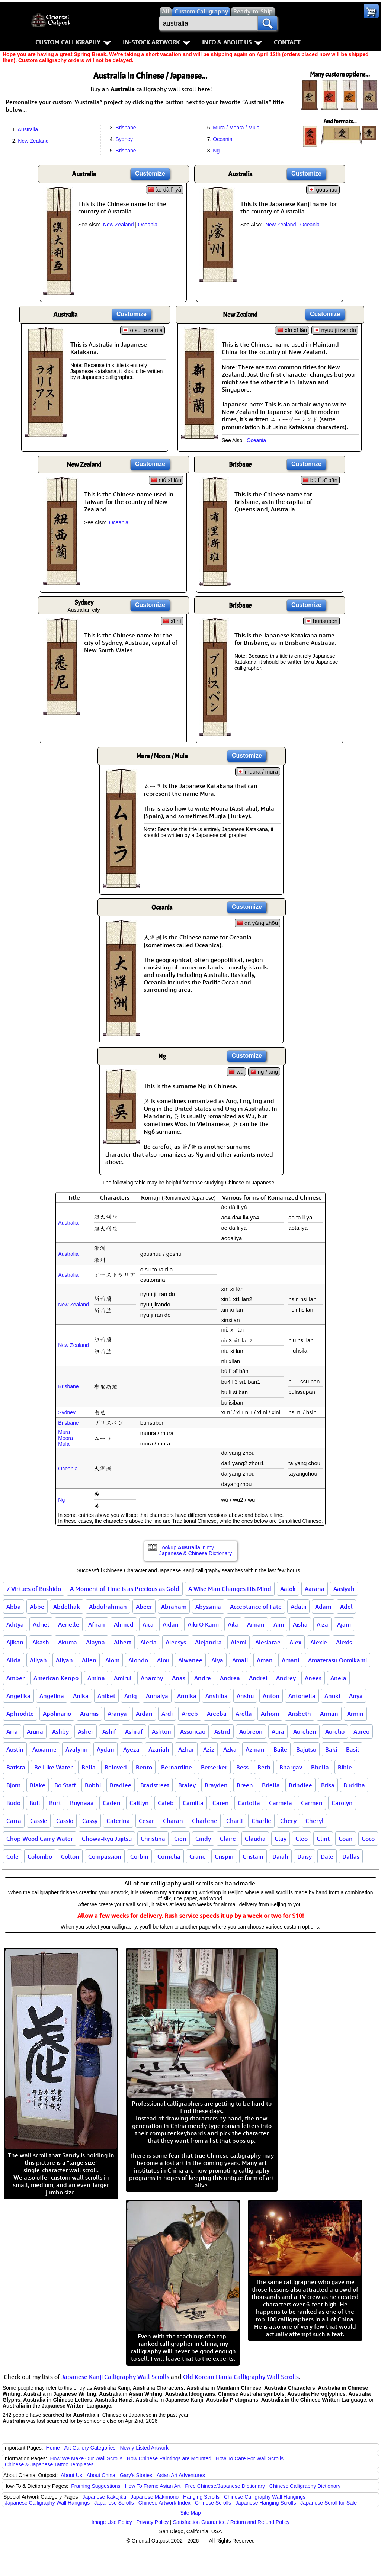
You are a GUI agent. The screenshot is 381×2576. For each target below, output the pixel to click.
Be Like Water (53, 1767)
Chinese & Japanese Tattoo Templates (49, 2464)
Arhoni (270, 1713)
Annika (186, 1695)
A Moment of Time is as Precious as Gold (124, 1588)
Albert (122, 1642)
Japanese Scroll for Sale (328, 2503)
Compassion (104, 1856)
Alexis (344, 1642)
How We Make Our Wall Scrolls (86, 2458)
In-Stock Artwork (156, 42)
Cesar (146, 1820)
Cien (180, 1838)
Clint (323, 1838)
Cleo (301, 1838)
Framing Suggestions (95, 2486)
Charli (234, 1820)
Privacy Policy (152, 2522)
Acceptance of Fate (256, 1606)
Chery (288, 1820)
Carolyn (342, 1803)
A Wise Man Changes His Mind (229, 1588)
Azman (255, 1749)
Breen (245, 1785)
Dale (327, 1856)
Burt (55, 1803)
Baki (331, 1749)
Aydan (105, 1749)
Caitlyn (139, 1803)
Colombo (40, 1856)
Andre (202, 1678)
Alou (163, 1660)
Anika (81, 1695)
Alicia (13, 1660)
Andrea (230, 1678)
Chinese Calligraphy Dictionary (304, 2486)
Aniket (106, 1695)
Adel (346, 1606)
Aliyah (38, 1660)
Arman (329, 1713)
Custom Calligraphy (73, 42)
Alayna (95, 1642)
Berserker (214, 1767)
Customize (150, 173)
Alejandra (208, 1642)
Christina (153, 1838)
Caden (112, 1803)
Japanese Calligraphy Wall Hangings (47, 2503)
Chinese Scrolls (213, 2503)
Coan (346, 1838)
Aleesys (176, 1642)
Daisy (304, 1856)
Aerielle (68, 1624)
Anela (338, 1678)
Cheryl (314, 1820)
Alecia (148, 1642)
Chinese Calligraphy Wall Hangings (264, 2497)
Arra (12, 1731)
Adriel (41, 1624)
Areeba (217, 1713)
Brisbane (125, 128)
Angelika (18, 1695)
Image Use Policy (112, 2522)
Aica (148, 1624)
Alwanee (190, 1660)
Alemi (238, 1642)
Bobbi (93, 1785)
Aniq (130, 1695)
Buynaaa (82, 1803)
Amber (15, 1678)
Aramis (89, 1713)
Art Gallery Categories (90, 2448)
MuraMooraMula (65, 1438)
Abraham (173, 1606)
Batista (15, 1767)
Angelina (51, 1695)
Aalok (288, 1588)
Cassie (38, 1820)
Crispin (224, 1856)
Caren (220, 1803)
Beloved (116, 1767)
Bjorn (13, 1785)
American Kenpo (56, 1678)
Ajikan (14, 1642)
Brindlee (300, 1785)
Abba (13, 1606)
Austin (14, 1749)
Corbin (139, 1856)
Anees (313, 1678)
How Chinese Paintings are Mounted (169, 2458)
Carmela (280, 1803)
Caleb (166, 1803)
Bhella (320, 1767)
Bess (242, 1767)
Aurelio (335, 1731)
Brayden (216, 1785)
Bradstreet (154, 1785)
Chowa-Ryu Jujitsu (107, 1838)
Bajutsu (306, 1749)
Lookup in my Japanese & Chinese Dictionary (195, 1550)
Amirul (123, 1678)
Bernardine (176, 1767)
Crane (197, 1856)
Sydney (124, 139)
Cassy (89, 1820)
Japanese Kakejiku (105, 2497)
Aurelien (304, 1731)
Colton (70, 1856)
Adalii (298, 1606)
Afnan (96, 1624)
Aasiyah (344, 1588)
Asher (85, 1731)
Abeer (144, 1606)
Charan (173, 1820)
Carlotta (249, 1803)
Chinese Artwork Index (164, 2503)
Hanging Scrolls (201, 2497)
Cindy (203, 1838)
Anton (271, 1695)
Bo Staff (65, 1785)
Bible (345, 1767)
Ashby (60, 1731)
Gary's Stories (136, 2475)
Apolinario (57, 1713)
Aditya (15, 1624)
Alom (112, 1660)
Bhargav (290, 1767)
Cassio (64, 1820)
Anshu (245, 1695)
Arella (244, 1713)
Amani (290, 1660)
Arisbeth (299, 1713)
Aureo (361, 1731)
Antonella (302, 1695)
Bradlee (120, 1785)
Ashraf (134, 1731)
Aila (233, 1624)
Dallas (350, 1856)
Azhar (186, 1749)
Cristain (253, 1856)
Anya (356, 1695)
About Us (71, 2475)
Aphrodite (20, 1713)
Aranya (117, 1713)
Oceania (222, 139)
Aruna (35, 1731)
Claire (228, 1838)
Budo (13, 1803)
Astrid (222, 1731)
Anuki (332, 1695)
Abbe (37, 1606)
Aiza (322, 1624)
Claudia (255, 1838)
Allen (89, 1660)
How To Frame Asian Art (152, 2486)
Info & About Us (232, 42)
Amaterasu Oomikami (337, 1660)
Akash (40, 1642)
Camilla (193, 1803)
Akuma (67, 1642)
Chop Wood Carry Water (39, 1838)
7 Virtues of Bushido (33, 1588)
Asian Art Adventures (181, 2475)
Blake (37, 1785)
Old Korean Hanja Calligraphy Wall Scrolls (241, 2376)
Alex (295, 1642)
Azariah (158, 1749)
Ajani (344, 1624)
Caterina (118, 1820)
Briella (271, 1785)
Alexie (318, 1642)
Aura (278, 1731)
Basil (352, 1749)
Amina (96, 1678)
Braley (187, 1785)
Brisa (327, 1785)
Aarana (314, 1588)
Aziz (208, 1749)
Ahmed (124, 1624)
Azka (230, 1749)
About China (101, 2475)
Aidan (171, 1624)
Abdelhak (66, 1606)
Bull (34, 1803)
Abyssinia (208, 1606)
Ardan (144, 1713)
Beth (263, 1767)
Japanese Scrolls (114, 2503)
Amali (240, 1660)
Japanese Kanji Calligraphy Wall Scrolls (115, 2376)
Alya (217, 1660)
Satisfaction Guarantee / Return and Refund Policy (231, 2522)
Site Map (190, 2513)
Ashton (161, 1731)
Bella (88, 1767)
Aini (278, 1624)
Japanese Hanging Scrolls (266, 2503)
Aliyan (64, 1660)
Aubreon (251, 1731)
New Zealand (33, 141)
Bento (144, 1767)
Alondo (138, 1660)
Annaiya (157, 1695)
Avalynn (76, 1749)
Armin (355, 1713)
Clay (280, 1838)
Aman (265, 1660)
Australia (28, 129)
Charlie (261, 1820)
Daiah (280, 1856)
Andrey (286, 1678)
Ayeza (131, 1749)
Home (53, 2448)
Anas (178, 1678)
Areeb (190, 1713)
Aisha (300, 1624)
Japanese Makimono (155, 2497)
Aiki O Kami (203, 1624)
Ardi (167, 1713)
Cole (12, 1856)
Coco (368, 1838)
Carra (13, 1820)
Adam (323, 1606)
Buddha (354, 1785)
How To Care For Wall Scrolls (250, 2458)
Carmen (312, 1803)
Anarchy (152, 1678)
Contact (287, 42)
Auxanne (44, 1749)
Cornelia (168, 1856)
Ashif (109, 1731)
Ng (216, 151)
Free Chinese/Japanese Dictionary (225, 2486)
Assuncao (192, 1731)
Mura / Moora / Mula (236, 128)
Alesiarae (268, 1642)
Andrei (258, 1678)
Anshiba (216, 1695)
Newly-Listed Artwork (144, 2448)
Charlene (204, 1820)
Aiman (256, 1624)
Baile (280, 1749)
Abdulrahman (108, 1606)
